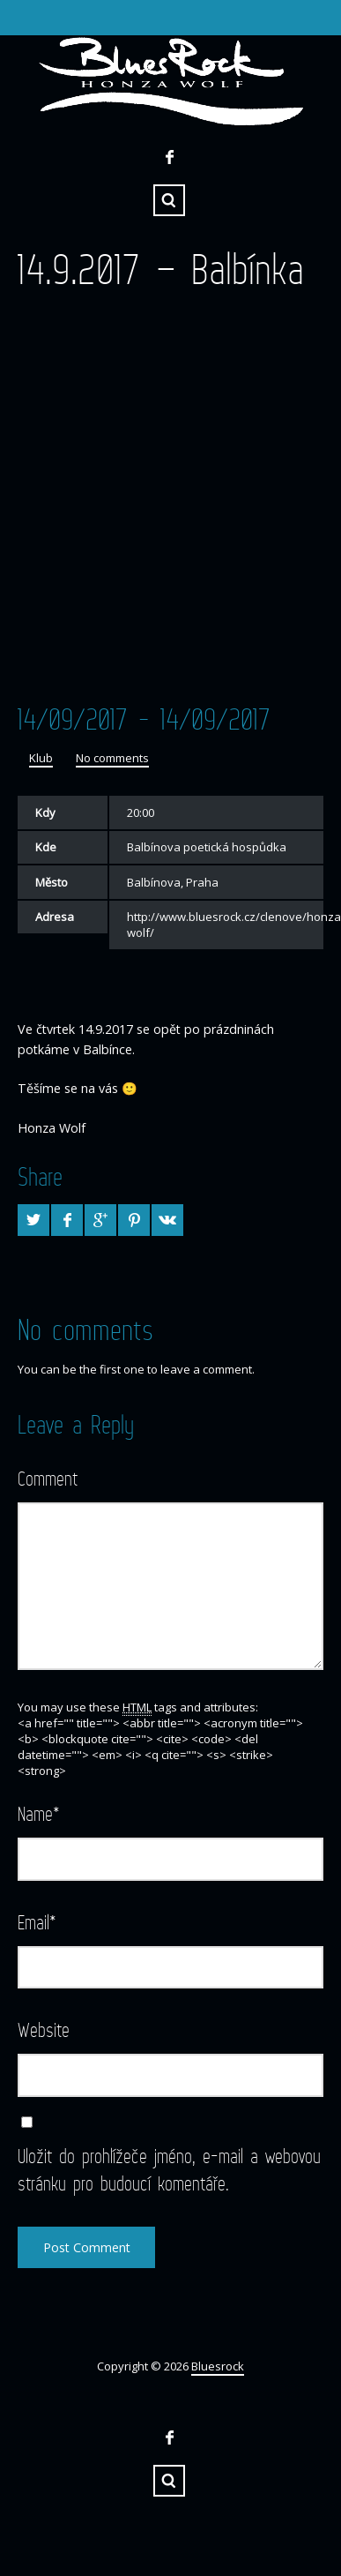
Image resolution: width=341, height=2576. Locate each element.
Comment (48, 1478)
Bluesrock (217, 2366)
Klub (41, 758)
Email (37, 1922)
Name (39, 1813)
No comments (112, 758)
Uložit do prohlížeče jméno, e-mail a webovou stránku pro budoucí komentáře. (169, 2169)
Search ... (169, 200)
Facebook (169, 157)
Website (44, 2029)
